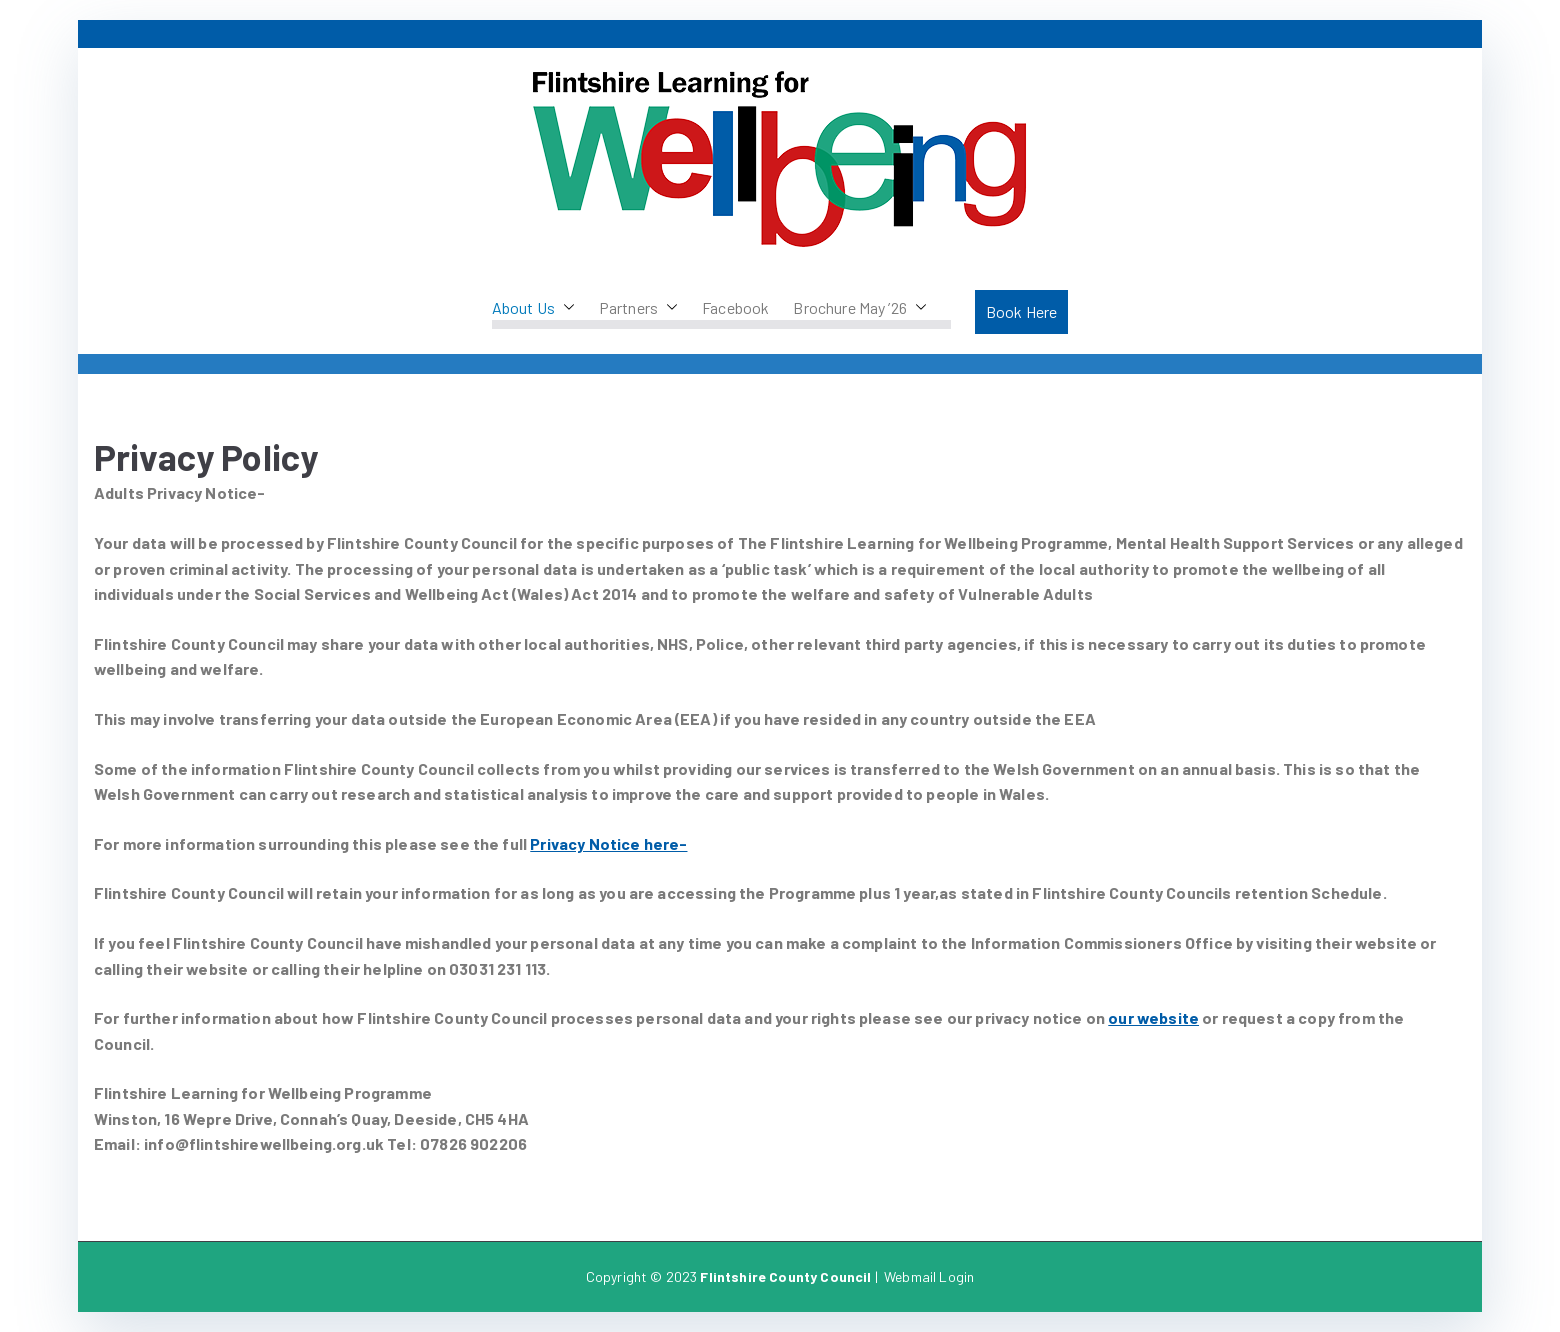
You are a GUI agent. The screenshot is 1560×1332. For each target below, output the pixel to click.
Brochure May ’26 (860, 308)
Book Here (1021, 311)
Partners (638, 308)
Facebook (735, 307)
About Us (533, 308)
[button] (565, 308)
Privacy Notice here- (608, 843)
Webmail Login (929, 1276)
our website (1153, 1017)
